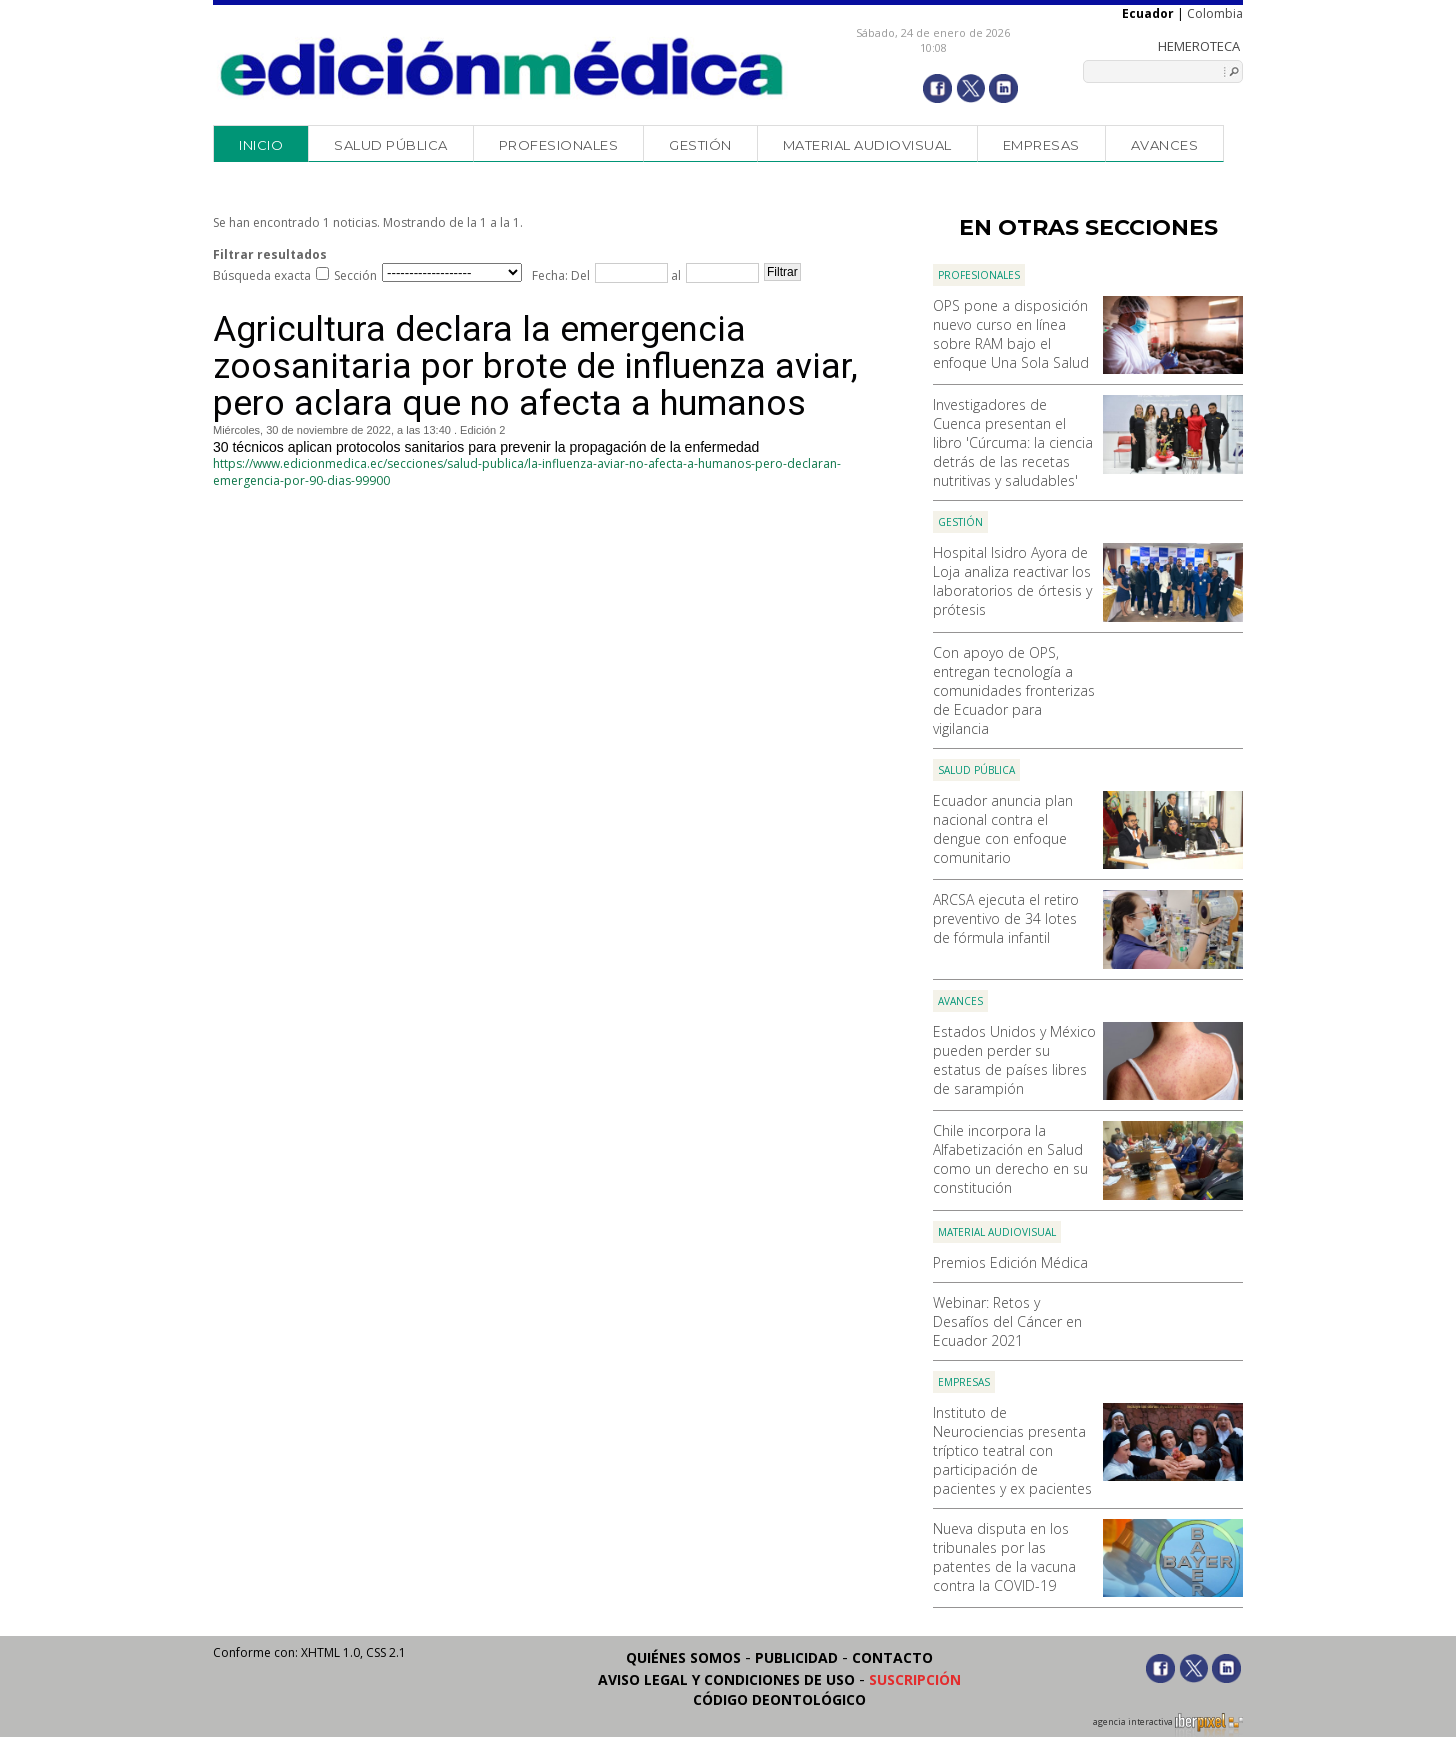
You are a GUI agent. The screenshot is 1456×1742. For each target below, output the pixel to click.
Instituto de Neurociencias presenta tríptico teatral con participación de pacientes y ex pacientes (1012, 1450)
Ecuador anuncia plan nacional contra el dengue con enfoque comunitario (1003, 829)
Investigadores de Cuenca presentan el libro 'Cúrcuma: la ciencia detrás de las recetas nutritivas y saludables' (1013, 442)
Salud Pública (391, 145)
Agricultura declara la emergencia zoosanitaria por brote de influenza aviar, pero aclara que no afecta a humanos (535, 366)
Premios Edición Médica (1010, 1262)
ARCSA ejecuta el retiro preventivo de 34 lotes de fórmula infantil (1006, 918)
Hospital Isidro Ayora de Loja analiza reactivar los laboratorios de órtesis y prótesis (1012, 581)
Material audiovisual (867, 145)
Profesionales (559, 145)
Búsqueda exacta (262, 275)
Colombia (1215, 13)
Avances (1165, 145)
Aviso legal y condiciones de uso (726, 1679)
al (674, 275)
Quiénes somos (683, 1657)
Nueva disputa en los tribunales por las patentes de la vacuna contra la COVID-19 (1004, 1557)
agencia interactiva (1168, 1725)
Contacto (892, 1657)
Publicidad (796, 1657)
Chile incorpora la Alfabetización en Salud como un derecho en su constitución (1010, 1159)
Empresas (1041, 145)
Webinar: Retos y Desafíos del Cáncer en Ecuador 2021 (1007, 1321)
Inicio (261, 145)
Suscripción (915, 1679)
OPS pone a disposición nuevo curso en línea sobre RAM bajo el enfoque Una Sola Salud (1011, 334)
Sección (355, 275)
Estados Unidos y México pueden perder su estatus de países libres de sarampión (1014, 1060)
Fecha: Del (561, 275)
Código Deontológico (779, 1699)
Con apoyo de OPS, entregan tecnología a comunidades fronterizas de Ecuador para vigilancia (1014, 690)
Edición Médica (502, 67)
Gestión (700, 145)
